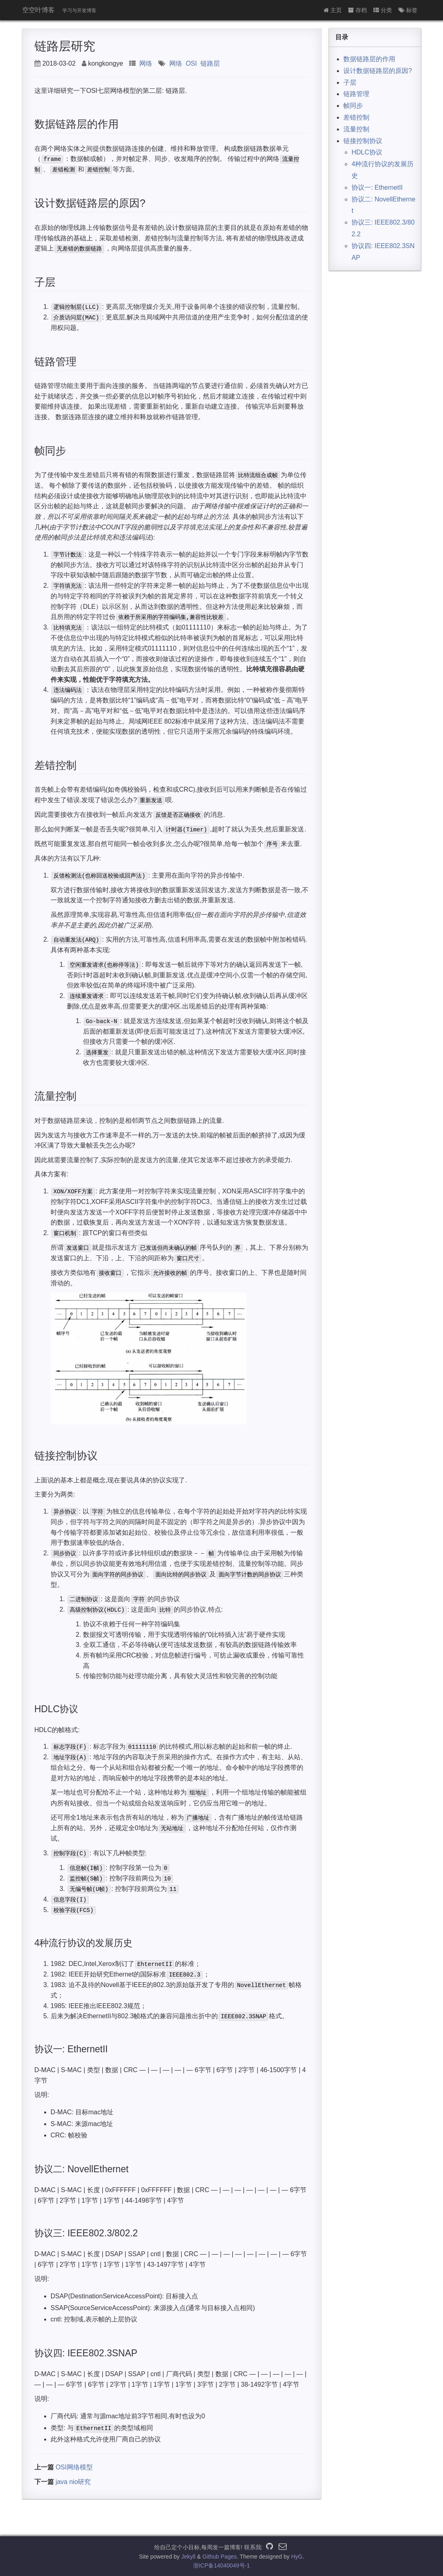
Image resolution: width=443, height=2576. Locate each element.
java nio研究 (73, 2481)
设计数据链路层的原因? (377, 70)
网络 (145, 63)
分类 (382, 10)
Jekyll (188, 2556)
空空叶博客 (38, 9)
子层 (349, 82)
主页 (333, 10)
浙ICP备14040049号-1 (221, 2565)
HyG (296, 2556)
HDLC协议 (366, 152)
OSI (191, 63)
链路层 (210, 63)
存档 (357, 10)
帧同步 (353, 105)
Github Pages (219, 2556)
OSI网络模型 (74, 2467)
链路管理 (356, 93)
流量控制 (356, 129)
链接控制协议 (362, 140)
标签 (407, 10)
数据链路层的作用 (369, 59)
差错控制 (356, 117)
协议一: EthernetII (377, 187)
